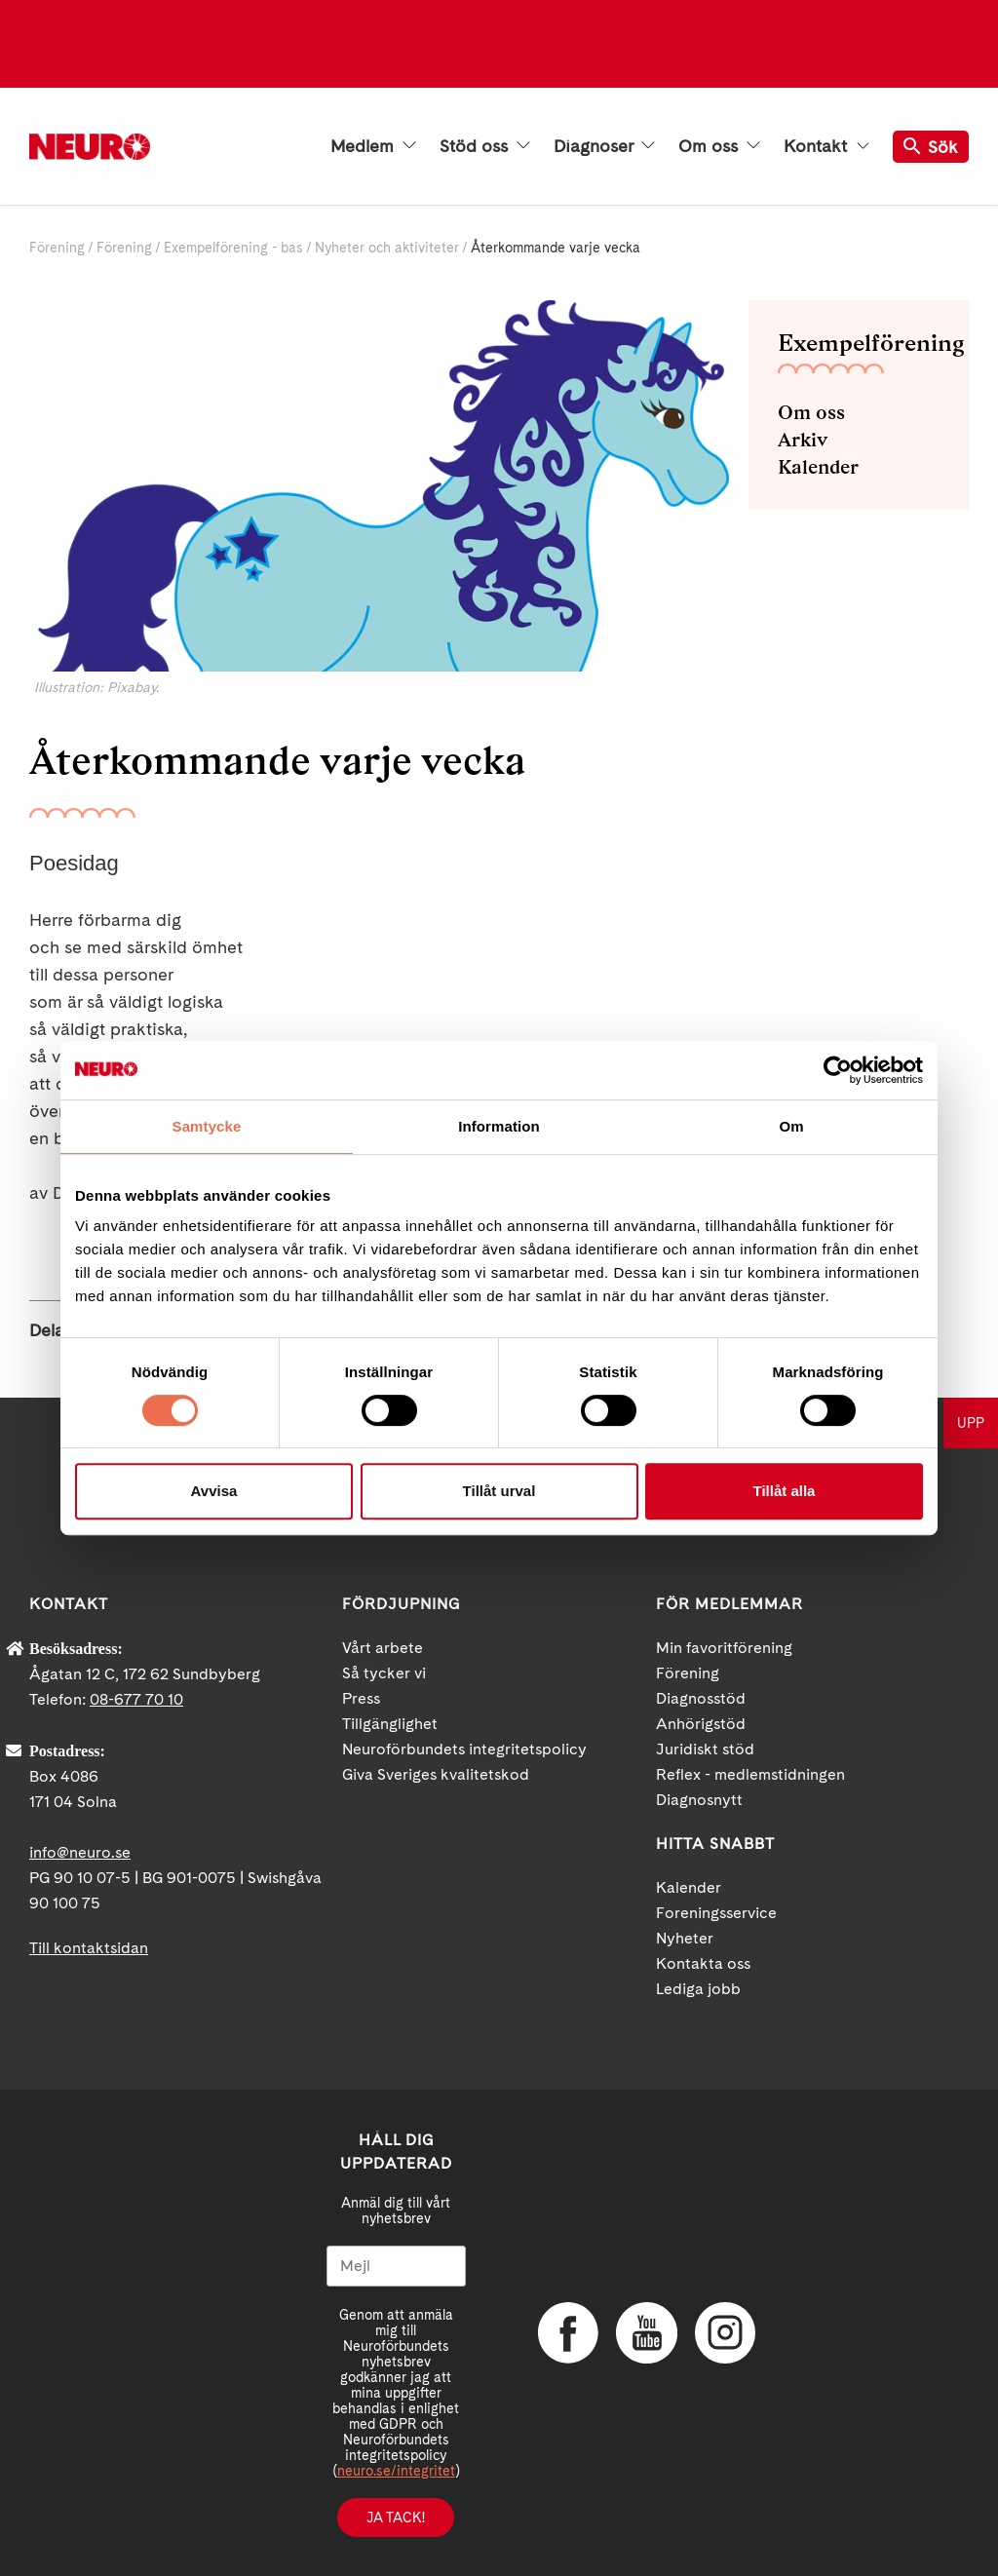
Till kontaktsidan (88, 1948)
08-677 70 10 (136, 1699)
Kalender (818, 467)
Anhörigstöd (701, 1723)
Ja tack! (395, 2517)
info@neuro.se (80, 1852)
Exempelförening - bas (233, 247)
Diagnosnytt (699, 1799)
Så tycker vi (384, 1673)
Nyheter (684, 1938)
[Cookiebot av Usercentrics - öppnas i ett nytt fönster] (837, 1070)
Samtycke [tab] (207, 1126)
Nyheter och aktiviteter (387, 247)
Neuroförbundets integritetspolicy (464, 1749)
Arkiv (802, 439)
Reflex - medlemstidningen (750, 1774)
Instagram (723, 2332)
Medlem (373, 146)
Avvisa (214, 1490)
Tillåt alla (784, 1490)
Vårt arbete (382, 1647)
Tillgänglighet (390, 1723)
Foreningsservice (716, 1912)
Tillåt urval (499, 1490)
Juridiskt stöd (705, 1749)
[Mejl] (396, 2266)
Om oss (719, 146)
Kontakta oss (703, 1963)
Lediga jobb (698, 1989)
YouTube (645, 2332)
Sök (930, 146)
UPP (970, 1423)
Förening (57, 247)
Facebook (567, 2332)
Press (361, 1698)
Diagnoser (604, 146)
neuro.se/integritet (396, 2471)
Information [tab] (499, 1126)
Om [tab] (791, 1126)
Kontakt (826, 146)
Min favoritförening (724, 1647)
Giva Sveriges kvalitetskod (435, 1774)
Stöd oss (485, 146)
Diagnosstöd (701, 1698)
